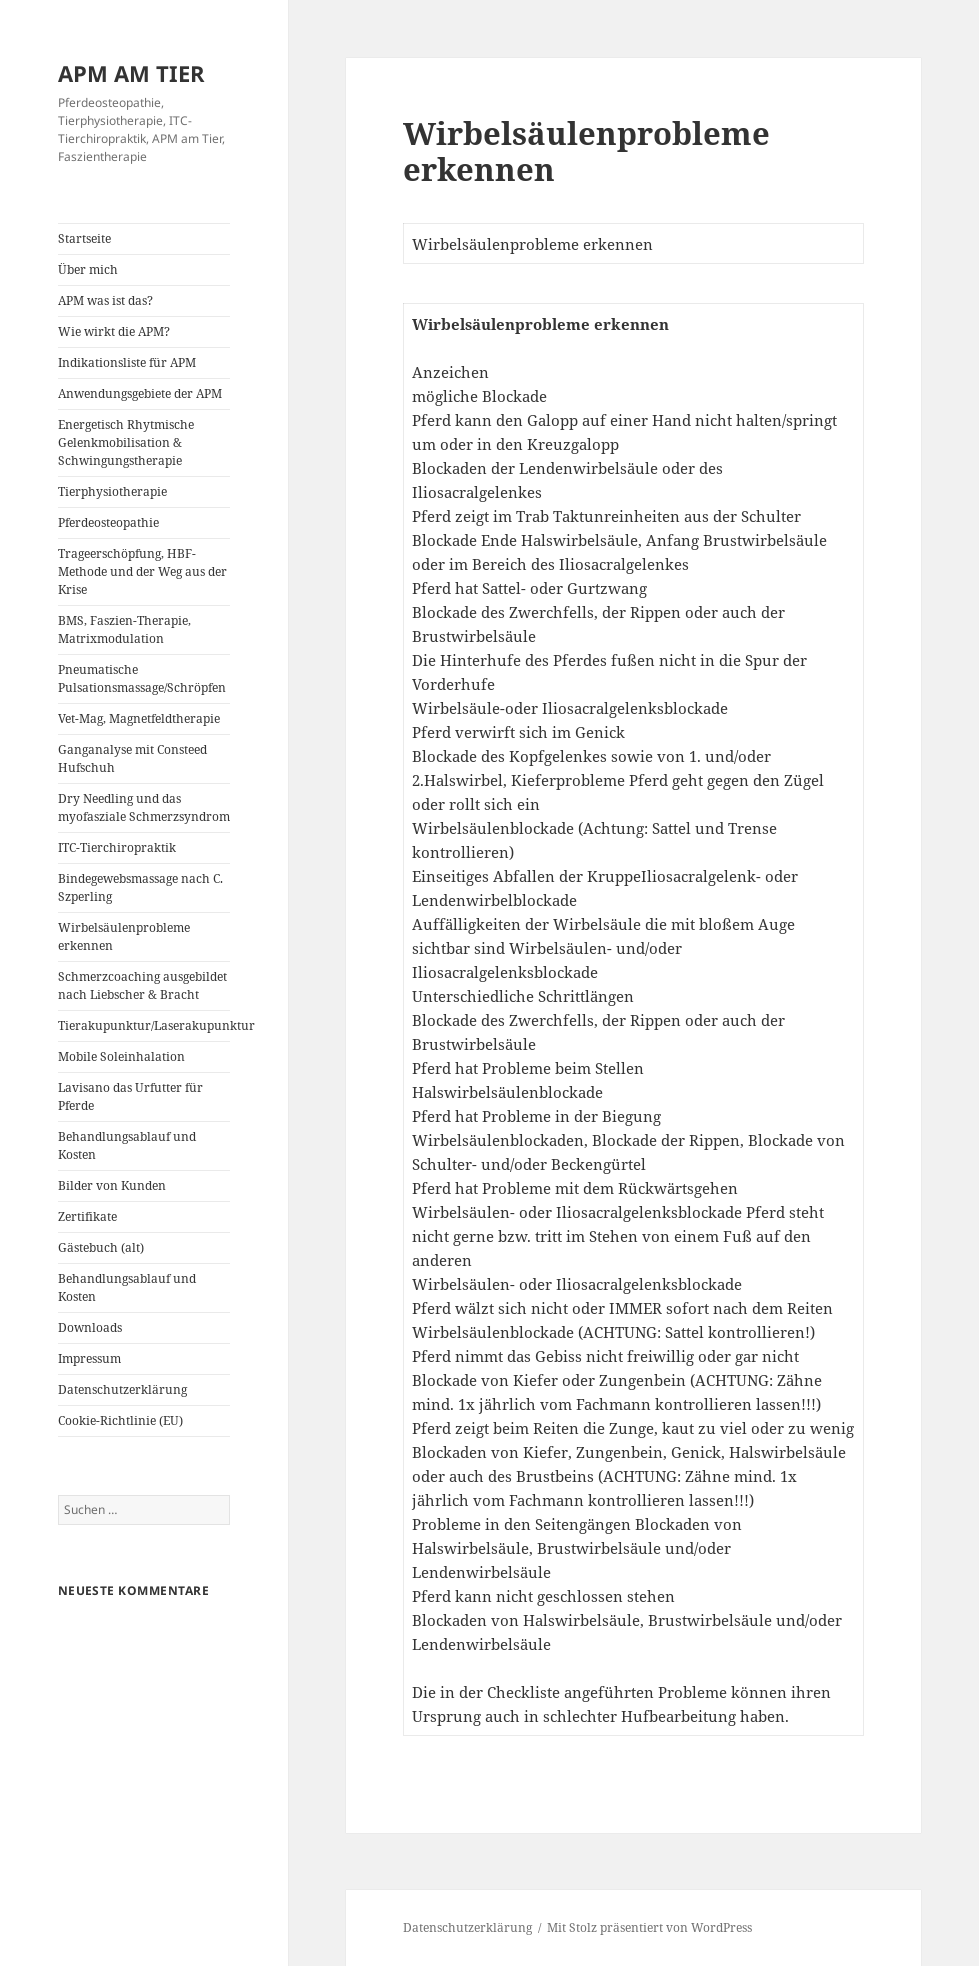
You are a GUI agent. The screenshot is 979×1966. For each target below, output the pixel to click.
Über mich (88, 269)
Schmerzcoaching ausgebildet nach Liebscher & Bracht (142, 985)
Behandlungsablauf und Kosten (127, 1145)
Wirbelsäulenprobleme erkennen (124, 936)
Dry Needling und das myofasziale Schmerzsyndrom (144, 807)
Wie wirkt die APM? (114, 331)
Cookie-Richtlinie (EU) (120, 1420)
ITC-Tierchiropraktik (117, 847)
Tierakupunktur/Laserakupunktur (144, 1025)
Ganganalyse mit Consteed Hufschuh (132, 758)
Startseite (84, 238)
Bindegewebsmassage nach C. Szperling (140, 887)
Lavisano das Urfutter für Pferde (130, 1096)
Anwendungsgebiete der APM (140, 393)
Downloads (90, 1327)
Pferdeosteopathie (108, 522)
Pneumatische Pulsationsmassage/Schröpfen (142, 678)
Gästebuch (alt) (101, 1247)
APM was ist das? (105, 300)
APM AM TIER (131, 73)
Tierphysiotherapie (112, 491)
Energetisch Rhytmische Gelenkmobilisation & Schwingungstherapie (126, 442)
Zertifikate (87, 1216)
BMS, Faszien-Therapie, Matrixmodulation (124, 629)
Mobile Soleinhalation (121, 1056)
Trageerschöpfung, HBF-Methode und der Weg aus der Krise (142, 571)
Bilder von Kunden (112, 1185)
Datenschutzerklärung (122, 1389)
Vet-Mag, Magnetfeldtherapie (139, 718)
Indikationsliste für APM (127, 362)
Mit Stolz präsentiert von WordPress (649, 1927)
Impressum (89, 1358)
